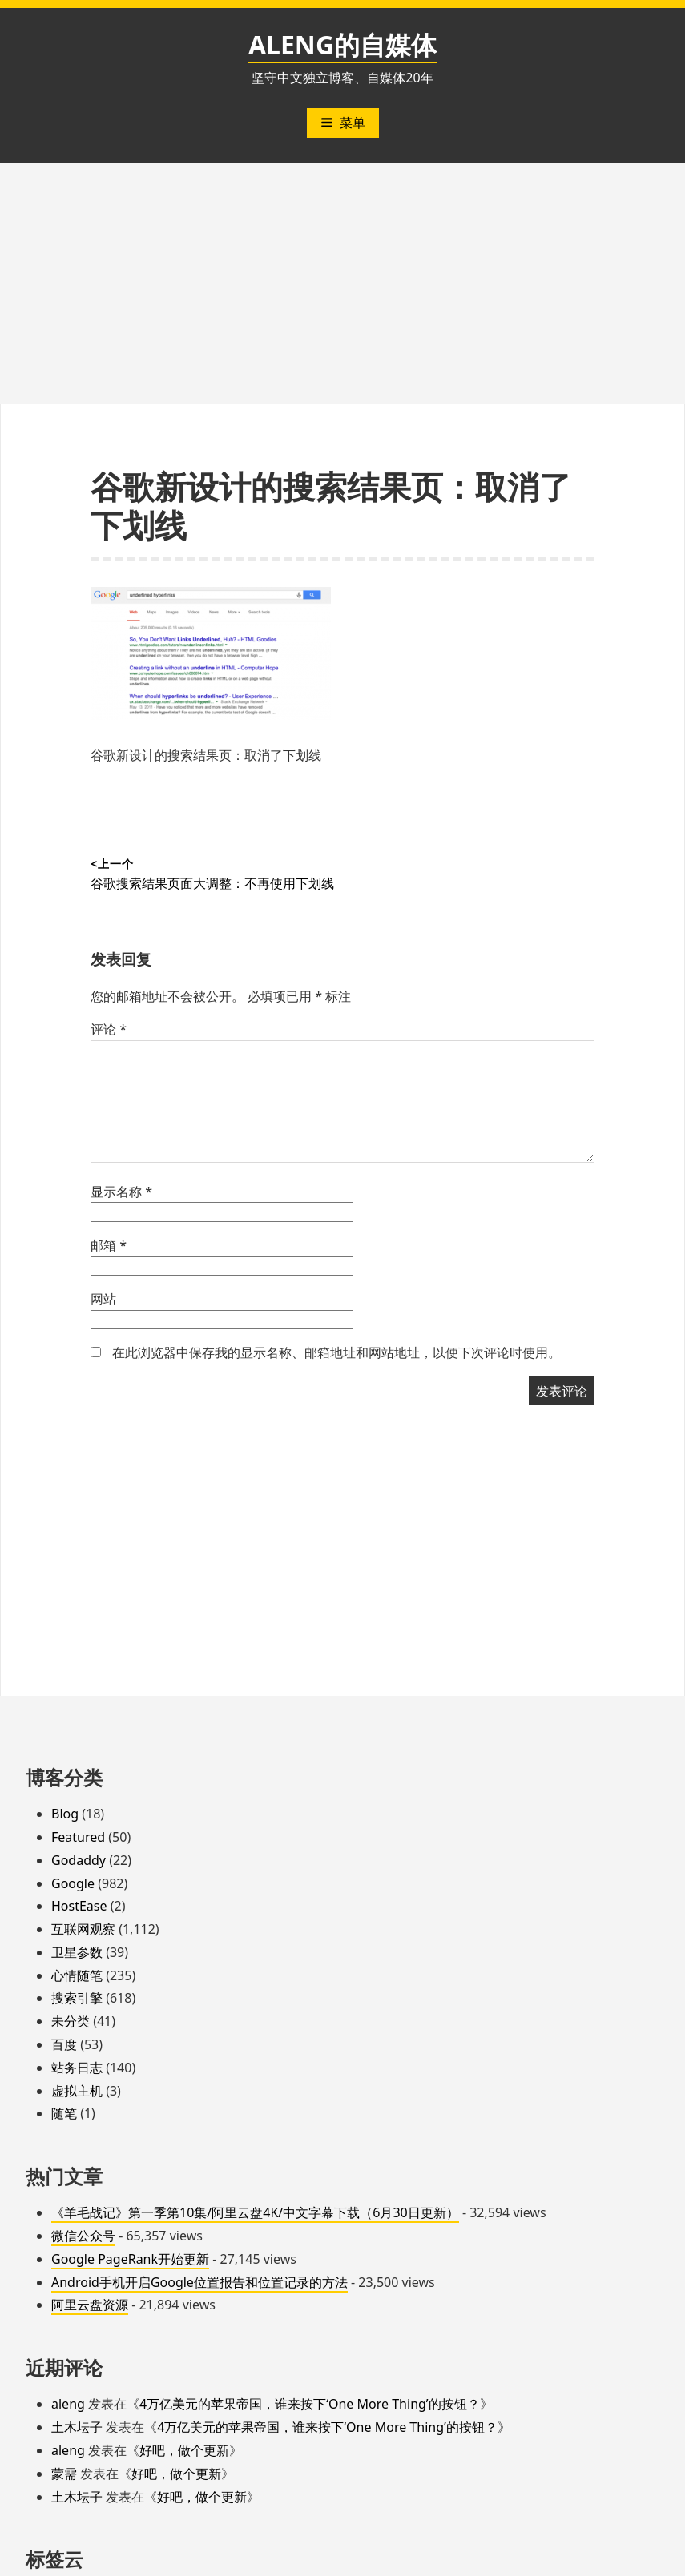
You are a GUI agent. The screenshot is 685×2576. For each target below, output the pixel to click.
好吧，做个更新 (184, 2450)
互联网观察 (83, 1929)
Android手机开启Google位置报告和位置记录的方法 (199, 2282)
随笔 (64, 2113)
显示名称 (121, 1191)
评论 (109, 1029)
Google (73, 1883)
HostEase (79, 1906)
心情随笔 (77, 1975)
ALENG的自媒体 (342, 44)
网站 (103, 1299)
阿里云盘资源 (89, 2304)
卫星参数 (77, 1952)
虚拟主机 (77, 2091)
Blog (65, 1813)
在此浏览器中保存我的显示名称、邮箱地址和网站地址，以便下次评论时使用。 (336, 1352)
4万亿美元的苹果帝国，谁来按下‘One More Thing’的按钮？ (309, 2404)
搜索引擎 (77, 1998)
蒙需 (64, 2473)
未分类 (70, 2021)
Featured (78, 1837)
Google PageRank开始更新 (130, 2259)
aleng (68, 2404)
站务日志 (77, 2067)
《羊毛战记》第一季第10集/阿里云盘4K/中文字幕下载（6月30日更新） (255, 2212)
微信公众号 (83, 2235)
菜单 (342, 122)
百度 (64, 2044)
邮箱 (109, 1245)
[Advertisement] (342, 283)
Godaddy (78, 1860)
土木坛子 (77, 2427)
